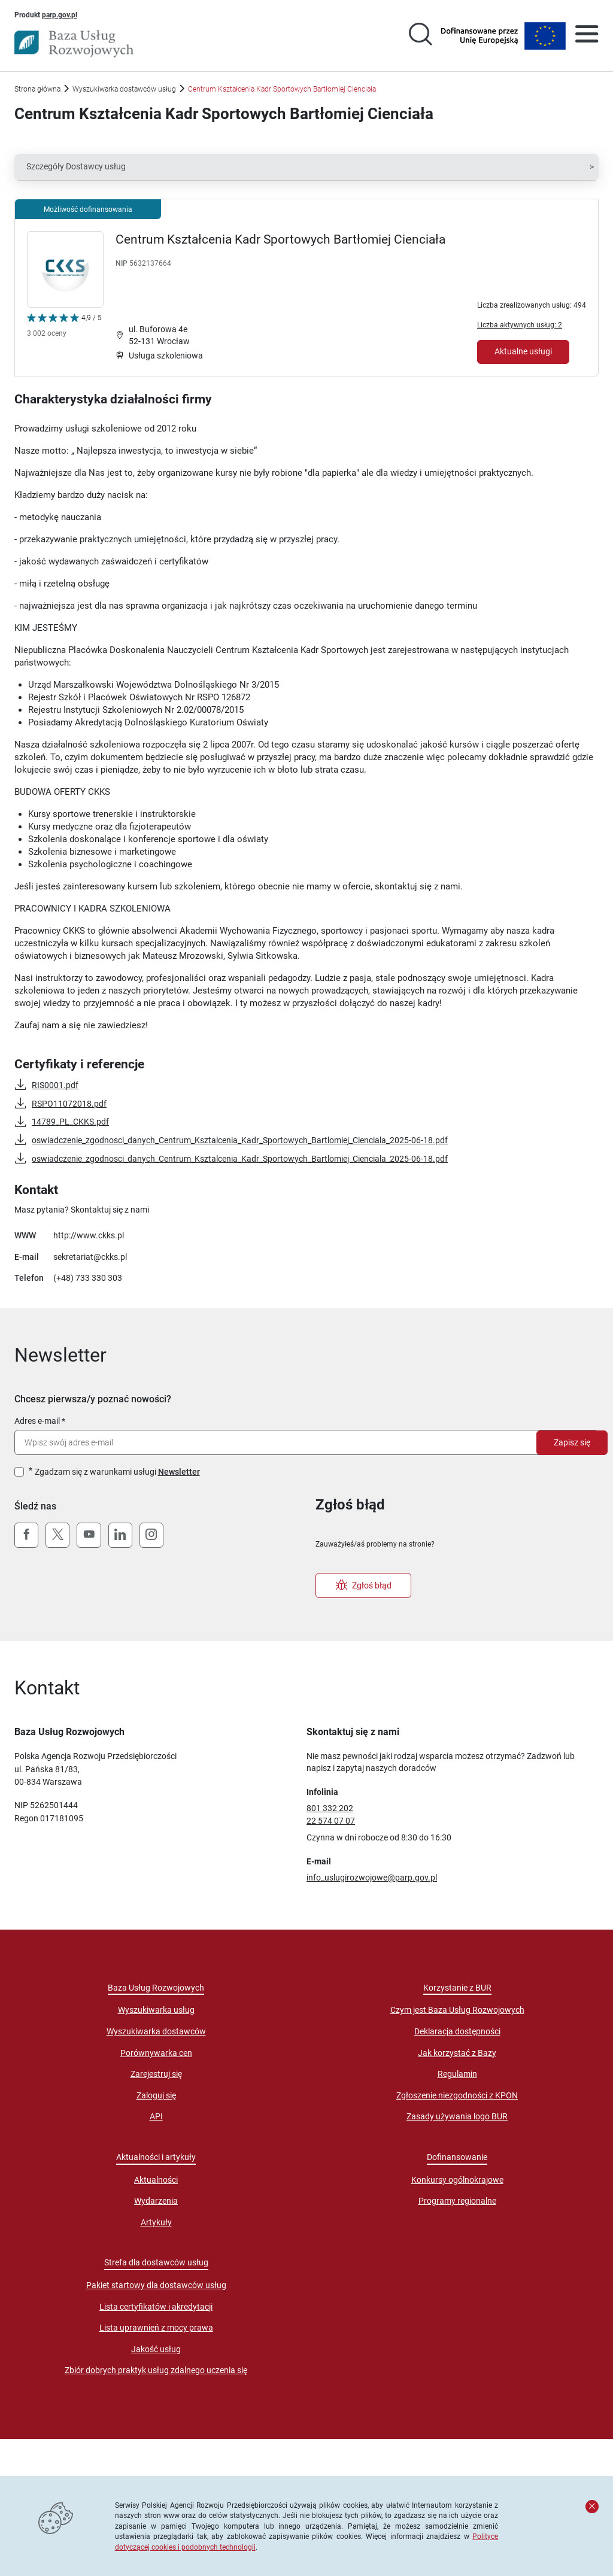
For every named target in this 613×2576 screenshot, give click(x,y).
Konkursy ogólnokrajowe (457, 2180)
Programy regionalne (457, 2201)
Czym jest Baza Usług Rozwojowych (457, 2010)
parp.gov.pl (59, 14)
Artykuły (156, 2222)
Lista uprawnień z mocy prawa (156, 2327)
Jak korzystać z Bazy (457, 2053)
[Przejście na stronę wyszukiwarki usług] (420, 36)
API (156, 2116)
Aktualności (156, 2180)
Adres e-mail (37, 1421)
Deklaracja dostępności (457, 2031)
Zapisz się (572, 1442)
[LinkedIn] (120, 1535)
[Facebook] (26, 1535)
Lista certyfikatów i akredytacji (156, 2306)
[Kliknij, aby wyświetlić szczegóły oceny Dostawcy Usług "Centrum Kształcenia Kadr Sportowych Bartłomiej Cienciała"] (64, 327)
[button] (306, 167)
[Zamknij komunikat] (592, 2506)
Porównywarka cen (156, 2053)
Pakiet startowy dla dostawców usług (156, 2285)
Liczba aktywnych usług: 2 (519, 324)
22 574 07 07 (330, 1820)
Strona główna (37, 88)
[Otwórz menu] (586, 36)
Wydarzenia (156, 2201)
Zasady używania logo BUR (457, 2116)
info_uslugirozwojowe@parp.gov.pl (371, 1877)
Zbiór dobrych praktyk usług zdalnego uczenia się (156, 2370)
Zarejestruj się (156, 2074)
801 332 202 (329, 1808)
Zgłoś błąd (364, 1585)
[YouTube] (89, 1535)
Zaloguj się (156, 2095)
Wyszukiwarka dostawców (156, 2031)
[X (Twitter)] (57, 1535)
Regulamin (457, 2074)
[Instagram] (151, 1535)
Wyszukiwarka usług (156, 2010)
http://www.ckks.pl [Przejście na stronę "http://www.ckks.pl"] (88, 1235)
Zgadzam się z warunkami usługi (117, 1472)
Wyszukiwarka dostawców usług (124, 88)
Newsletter (179, 1472)
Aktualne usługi (523, 351)
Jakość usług (156, 2349)
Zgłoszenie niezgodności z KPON (457, 2095)
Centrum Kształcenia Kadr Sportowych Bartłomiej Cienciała (280, 239)
